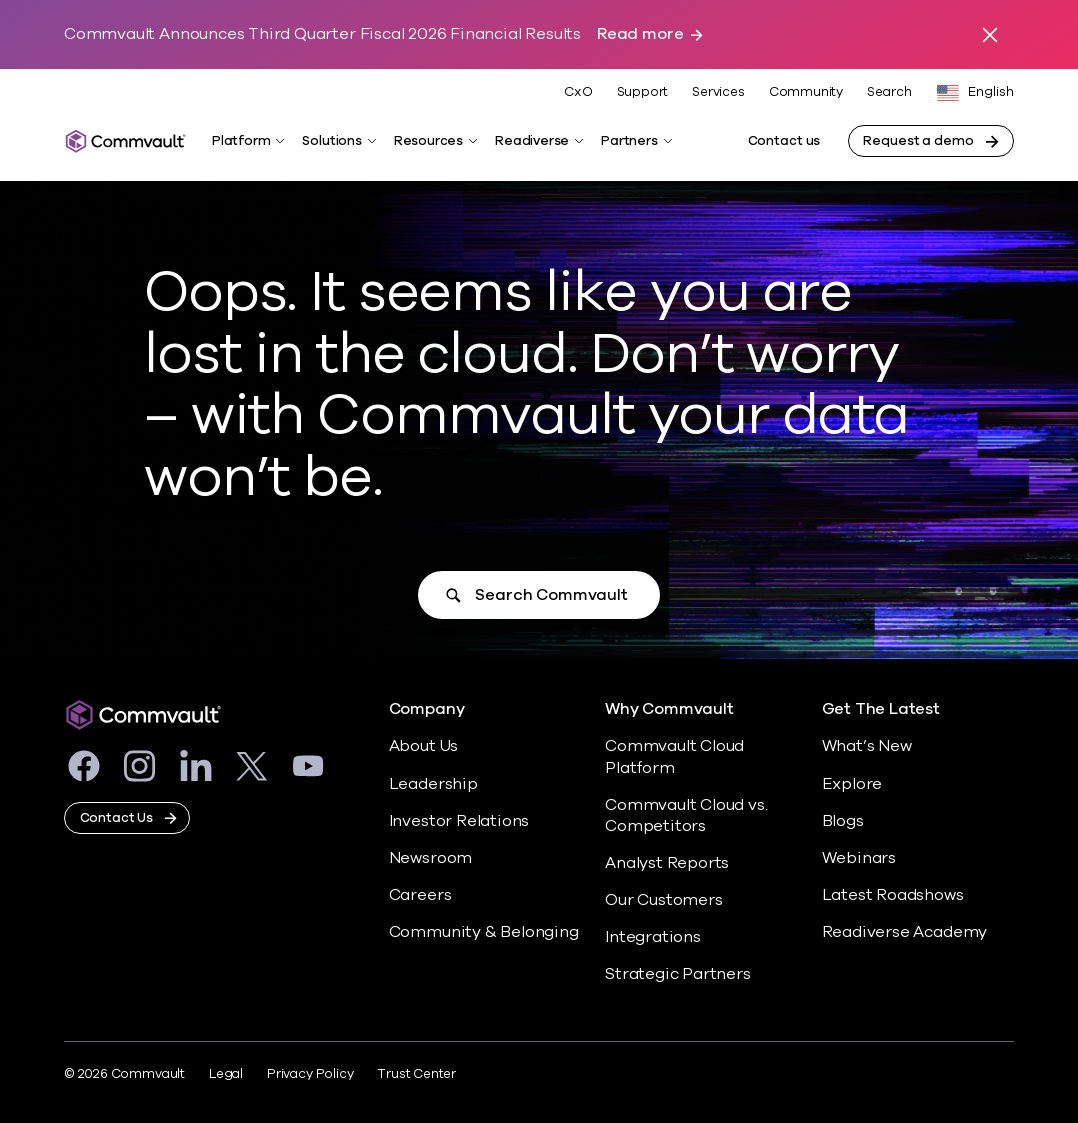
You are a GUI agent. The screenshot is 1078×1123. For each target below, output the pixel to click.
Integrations (653, 937)
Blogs (843, 821)
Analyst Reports (667, 863)
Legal (226, 1074)
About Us (423, 746)
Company (427, 709)
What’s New (867, 746)
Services (718, 92)
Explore (852, 784)
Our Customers (664, 900)
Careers (420, 895)
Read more (640, 34)
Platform (241, 141)
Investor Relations (459, 821)
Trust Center (416, 1074)
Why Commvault (669, 709)
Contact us (784, 141)
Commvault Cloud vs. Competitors (686, 815)
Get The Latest (881, 709)
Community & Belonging (484, 932)
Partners (629, 141)
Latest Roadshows (893, 895)
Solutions (331, 141)
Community (806, 92)
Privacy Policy (310, 1074)
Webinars (859, 858)
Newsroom (430, 858)
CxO (578, 92)
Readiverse (532, 141)
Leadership (433, 784)
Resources (428, 141)
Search (889, 92)
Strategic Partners (678, 974)
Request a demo (918, 141)
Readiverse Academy (905, 932)
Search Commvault (551, 595)
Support (643, 92)
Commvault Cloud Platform (674, 756)
